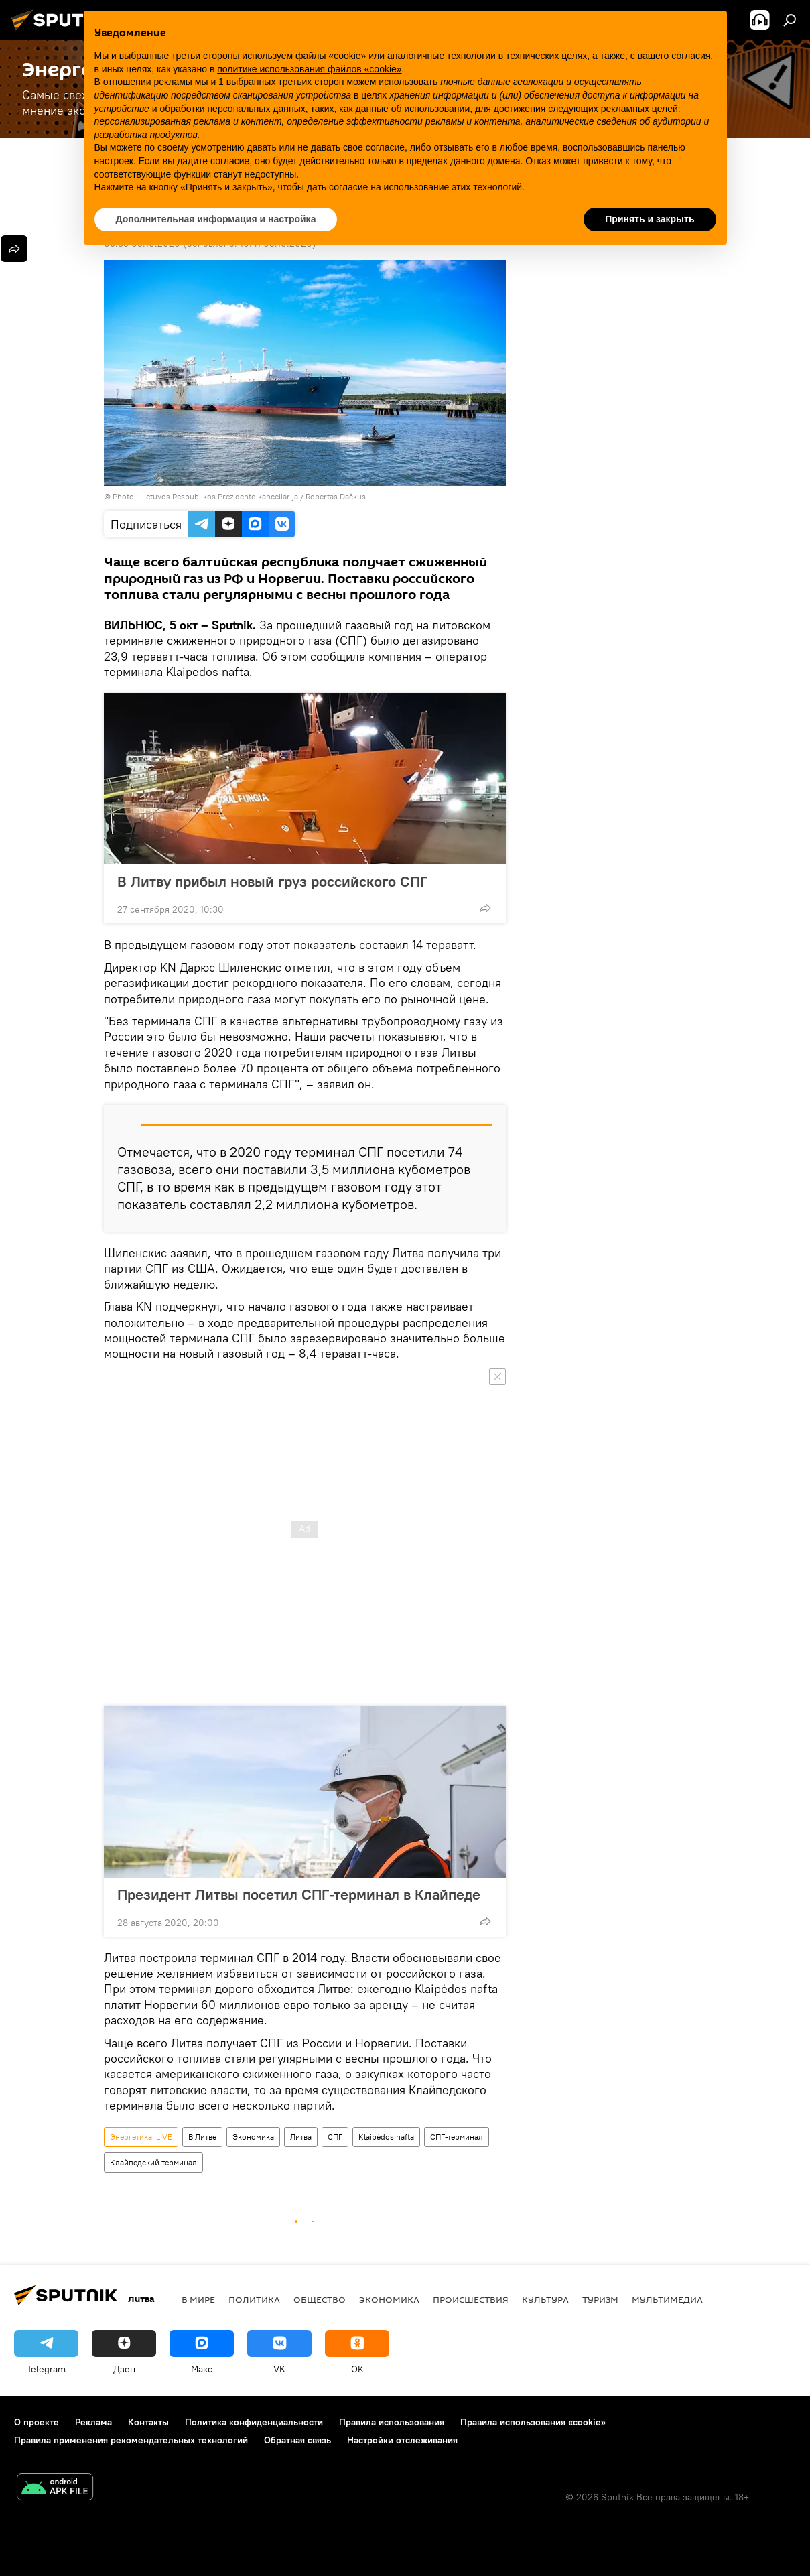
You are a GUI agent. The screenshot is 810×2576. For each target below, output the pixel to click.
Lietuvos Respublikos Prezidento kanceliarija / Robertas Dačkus (253, 496)
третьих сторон (311, 81)
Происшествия (471, 2299)
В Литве (202, 2137)
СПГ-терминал (456, 2137)
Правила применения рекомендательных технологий (131, 2440)
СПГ (335, 2137)
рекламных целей (639, 108)
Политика (254, 2299)
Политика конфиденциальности (254, 2422)
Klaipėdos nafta (386, 2137)
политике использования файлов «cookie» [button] (309, 69)
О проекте (36, 2422)
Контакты (148, 2422)
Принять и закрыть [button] (649, 219)
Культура (545, 2299)
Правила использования (391, 2422)
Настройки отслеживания (402, 2440)
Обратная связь (297, 2440)
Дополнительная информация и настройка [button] (216, 219)
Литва (301, 2137)
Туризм (600, 2299)
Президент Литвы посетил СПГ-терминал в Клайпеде (298, 1894)
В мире (198, 2299)
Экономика (253, 2137)
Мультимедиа (667, 2299)
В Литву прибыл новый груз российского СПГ (272, 881)
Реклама (93, 2422)
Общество (319, 2299)
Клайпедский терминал (153, 2162)
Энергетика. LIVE (141, 2137)
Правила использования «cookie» (533, 2422)
